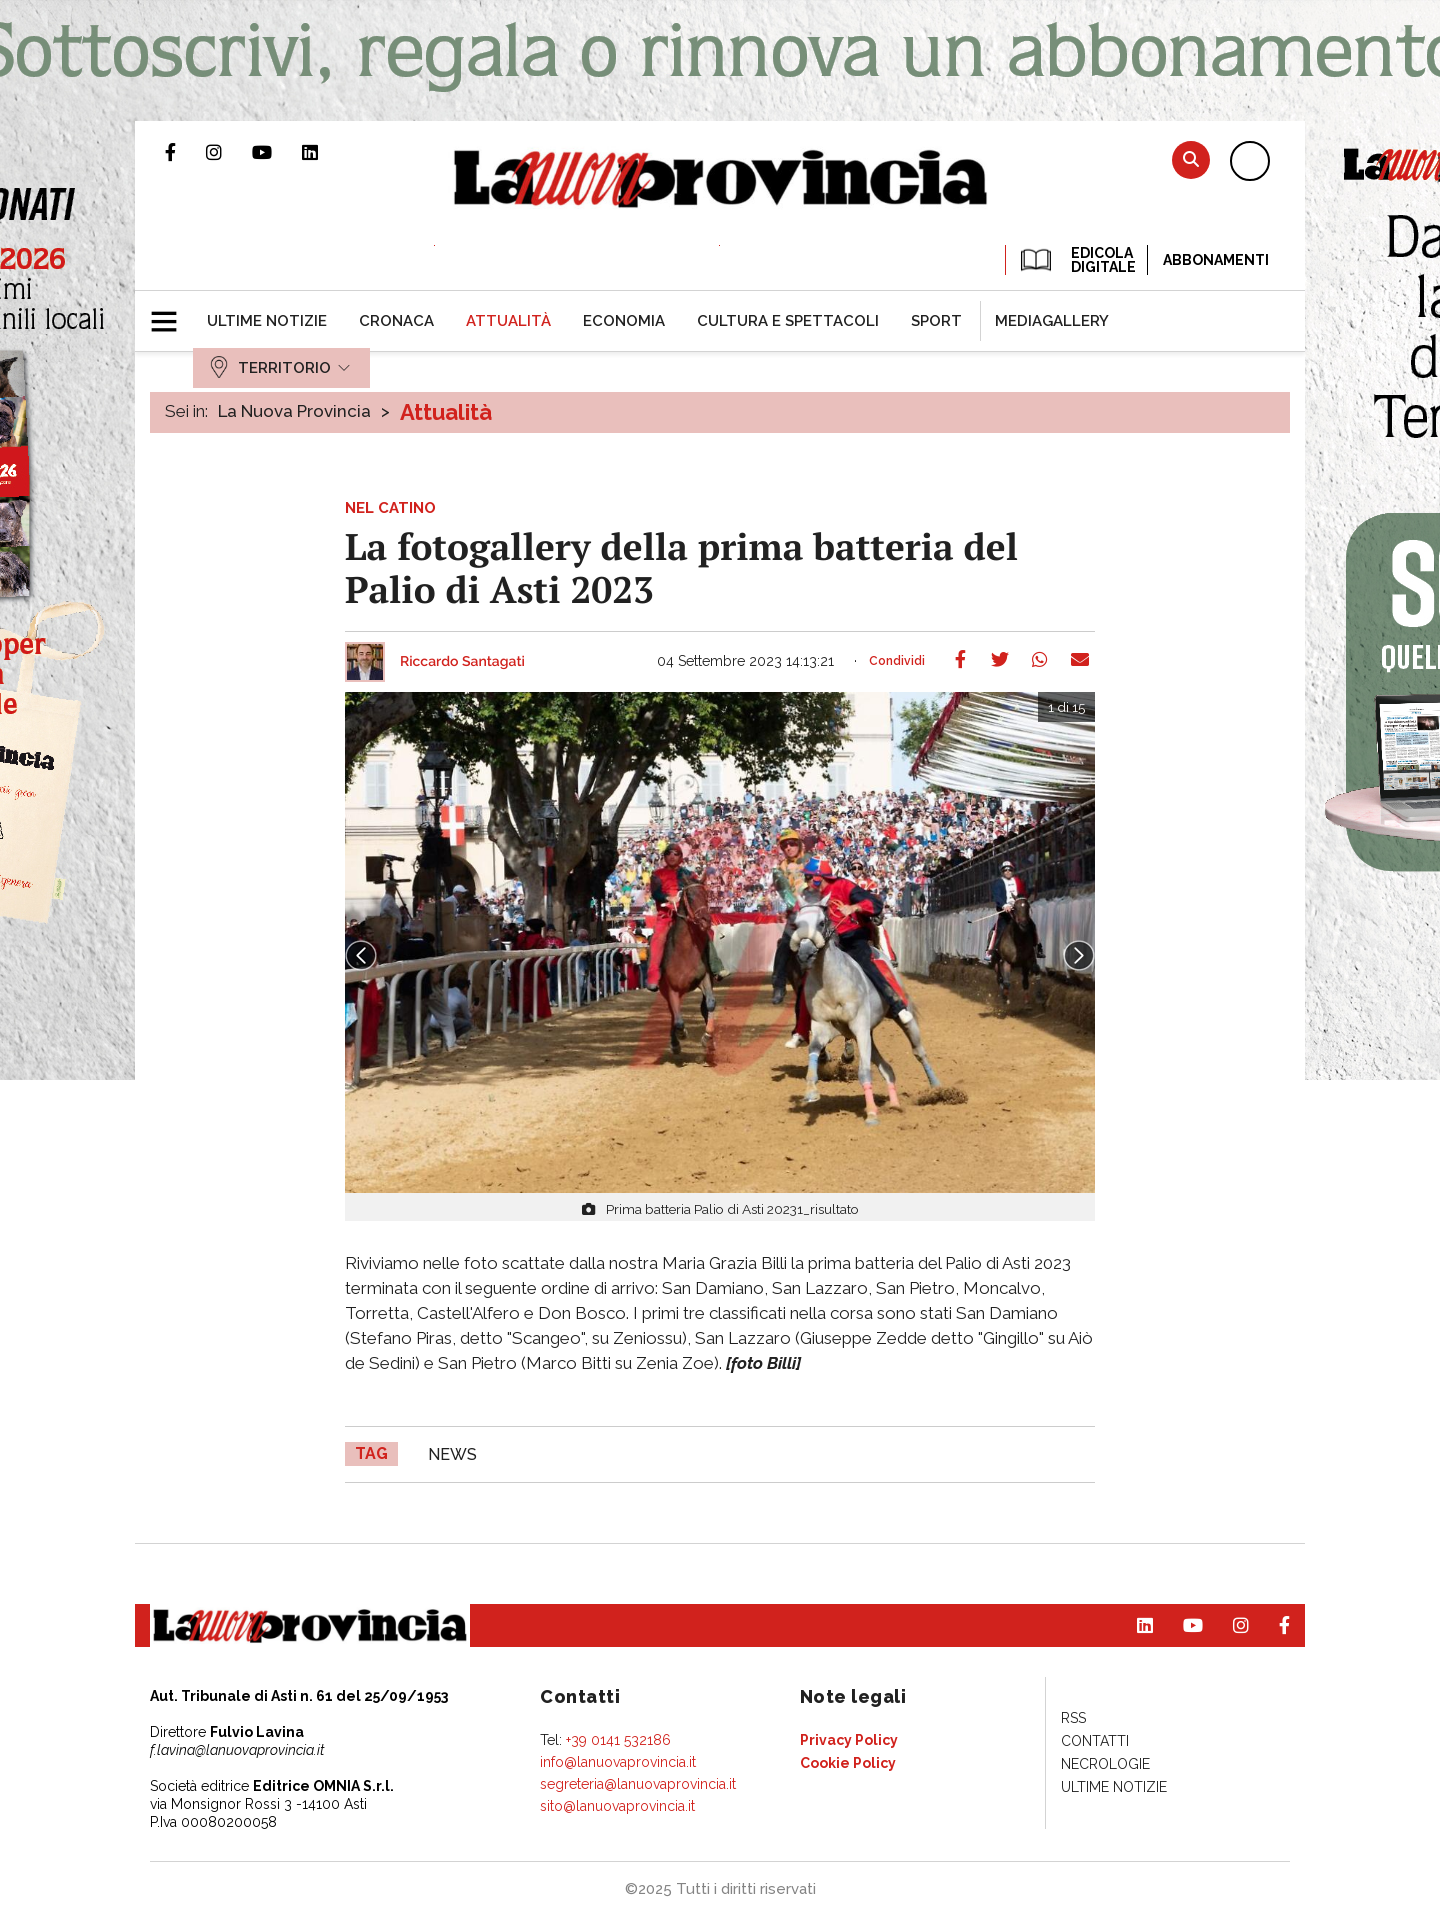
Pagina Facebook (185, 152)
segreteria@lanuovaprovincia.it (638, 1784)
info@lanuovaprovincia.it (618, 1762)
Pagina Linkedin (325, 152)
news (452, 1454)
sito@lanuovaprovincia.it (617, 1806)
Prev (361, 956)
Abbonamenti (1216, 260)
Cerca (1191, 159)
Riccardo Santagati (462, 662)
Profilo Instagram (229, 152)
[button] (171, 313)
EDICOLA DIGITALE (1076, 260)
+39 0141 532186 (618, 1740)
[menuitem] (267, 321)
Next (1079, 956)
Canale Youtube (277, 152)
